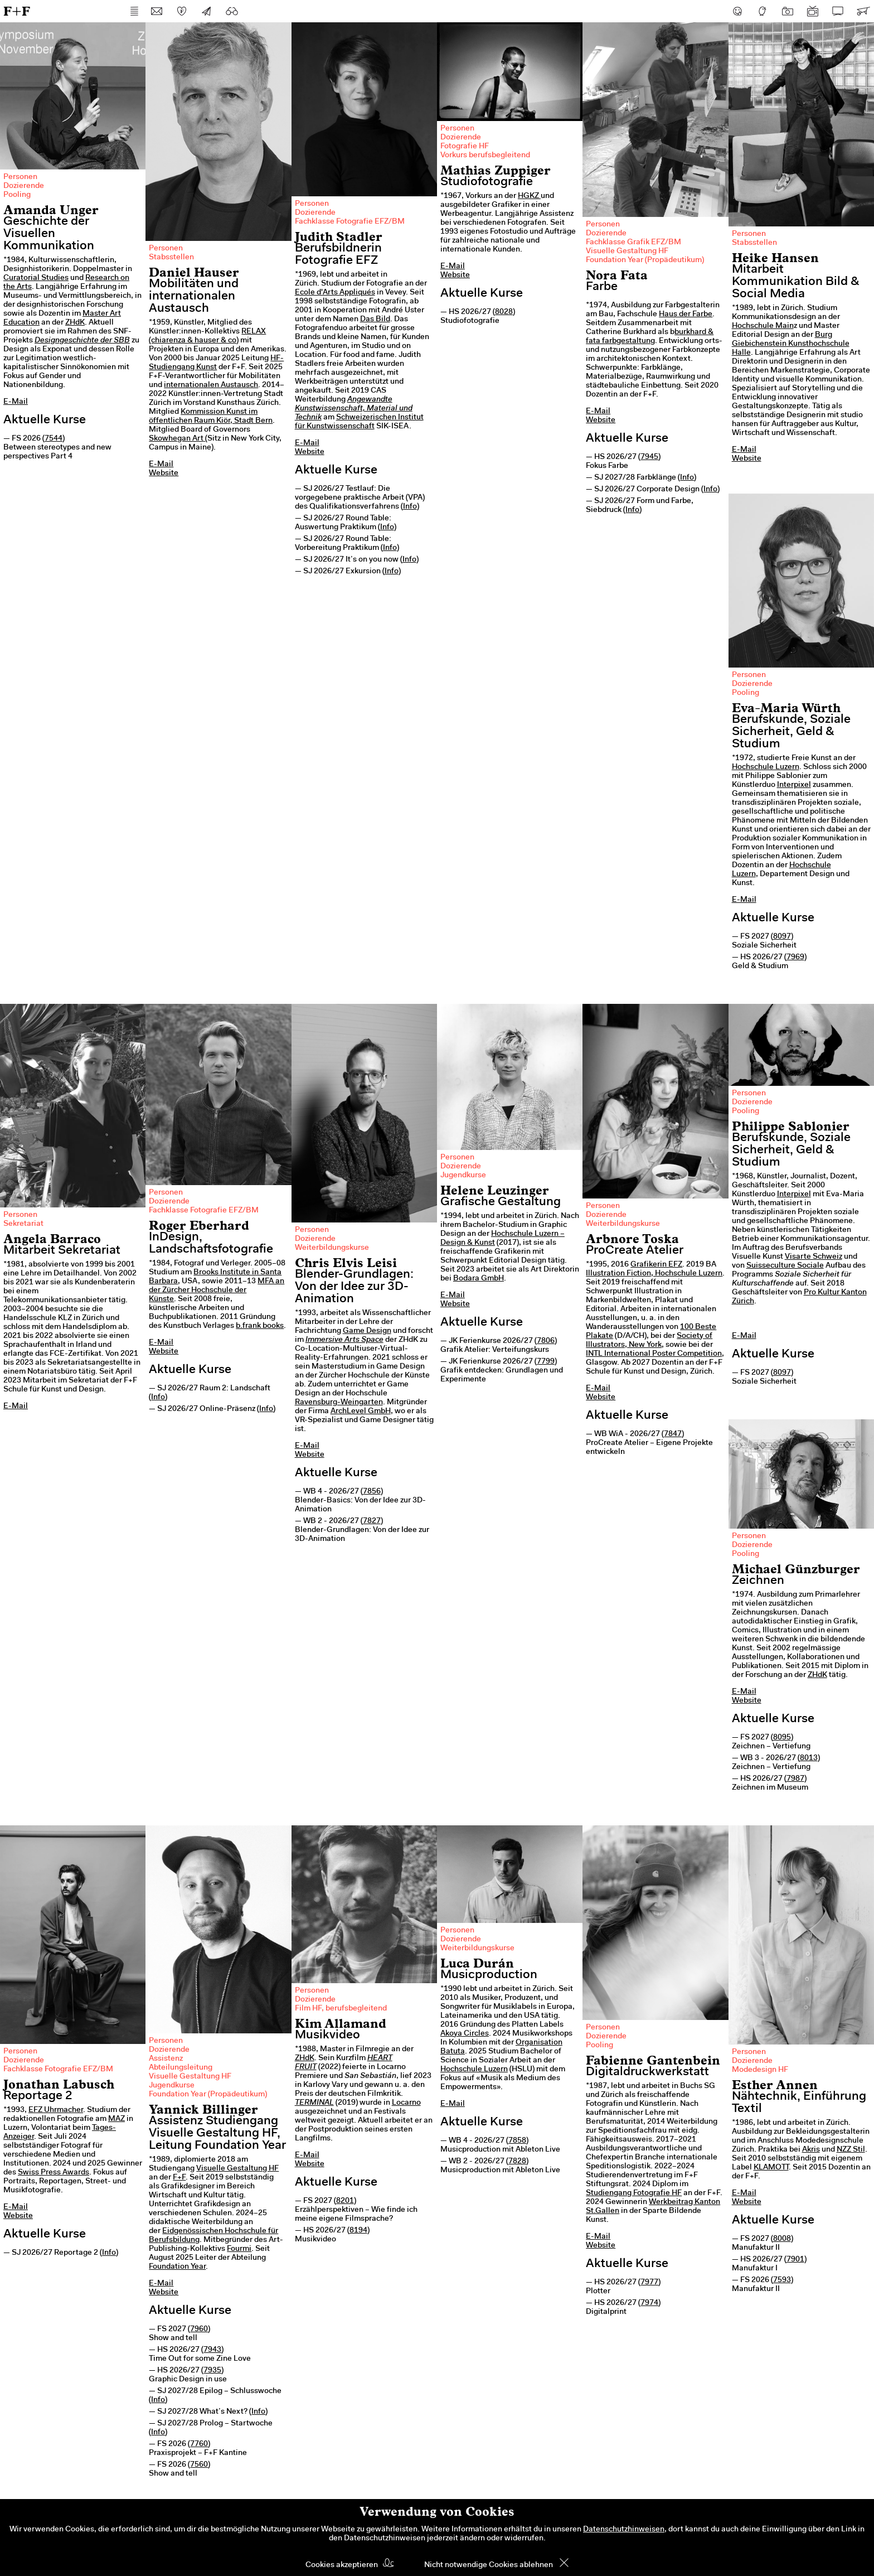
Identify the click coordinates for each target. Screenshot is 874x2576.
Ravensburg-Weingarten (339, 1403)
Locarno (406, 2103)
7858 (517, 2141)
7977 (649, 2283)
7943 (212, 2350)
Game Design (367, 1331)
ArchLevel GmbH (361, 1411)
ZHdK (75, 323)
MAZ (116, 2119)
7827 (372, 1521)
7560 (199, 2465)
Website (163, 473)
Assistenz (166, 2059)
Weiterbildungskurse (332, 1248)
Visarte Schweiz (813, 1257)
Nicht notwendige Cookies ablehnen (488, 2565)
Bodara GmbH (478, 1279)
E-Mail (15, 402)
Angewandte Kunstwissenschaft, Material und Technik (353, 409)
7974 (649, 2303)
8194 (358, 2231)
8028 (504, 312)
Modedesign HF (760, 2070)
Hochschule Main (763, 326)
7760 (199, 2444)
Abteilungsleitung (180, 2068)
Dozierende (23, 186)
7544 (53, 439)
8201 (345, 2201)
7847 (673, 1434)
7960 (199, 2329)
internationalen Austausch (211, 385)
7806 (546, 1341)
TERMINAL (314, 2103)
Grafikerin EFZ (656, 1265)
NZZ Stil (851, 2150)
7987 (795, 1779)
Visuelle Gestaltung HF (627, 251)
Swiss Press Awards (53, 2173)
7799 (546, 1362)
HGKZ (529, 196)
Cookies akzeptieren (341, 2565)
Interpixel (794, 785)
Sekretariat (23, 1224)
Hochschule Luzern (765, 767)
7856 (372, 1492)
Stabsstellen (171, 258)
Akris (811, 2150)
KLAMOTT (771, 2168)
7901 (795, 2260)
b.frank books (260, 1326)
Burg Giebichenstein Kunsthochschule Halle (790, 344)
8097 (782, 937)
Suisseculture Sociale (785, 1266)
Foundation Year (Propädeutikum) (645, 260)
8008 (782, 2239)
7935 (212, 2371)
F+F (16, 10)
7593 (782, 2280)
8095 (782, 1738)
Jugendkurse (463, 1176)
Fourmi (239, 2249)
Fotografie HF (464, 147)
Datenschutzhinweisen (623, 2530)
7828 (517, 2162)
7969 (795, 957)
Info (410, 507)
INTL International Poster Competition (654, 1354)
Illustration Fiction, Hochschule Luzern (654, 1274)
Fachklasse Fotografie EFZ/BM (350, 222)
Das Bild (375, 319)
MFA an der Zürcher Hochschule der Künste (216, 1290)
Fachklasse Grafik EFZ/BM (633, 243)
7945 (649, 457)
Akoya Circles (464, 2034)
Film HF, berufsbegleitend (341, 2009)
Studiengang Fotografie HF (634, 2193)
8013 (809, 1758)
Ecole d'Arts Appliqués (335, 293)
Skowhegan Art (176, 439)
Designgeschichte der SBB (82, 341)
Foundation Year (177, 2267)
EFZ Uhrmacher (55, 2110)
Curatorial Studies (36, 278)
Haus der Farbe (685, 314)
